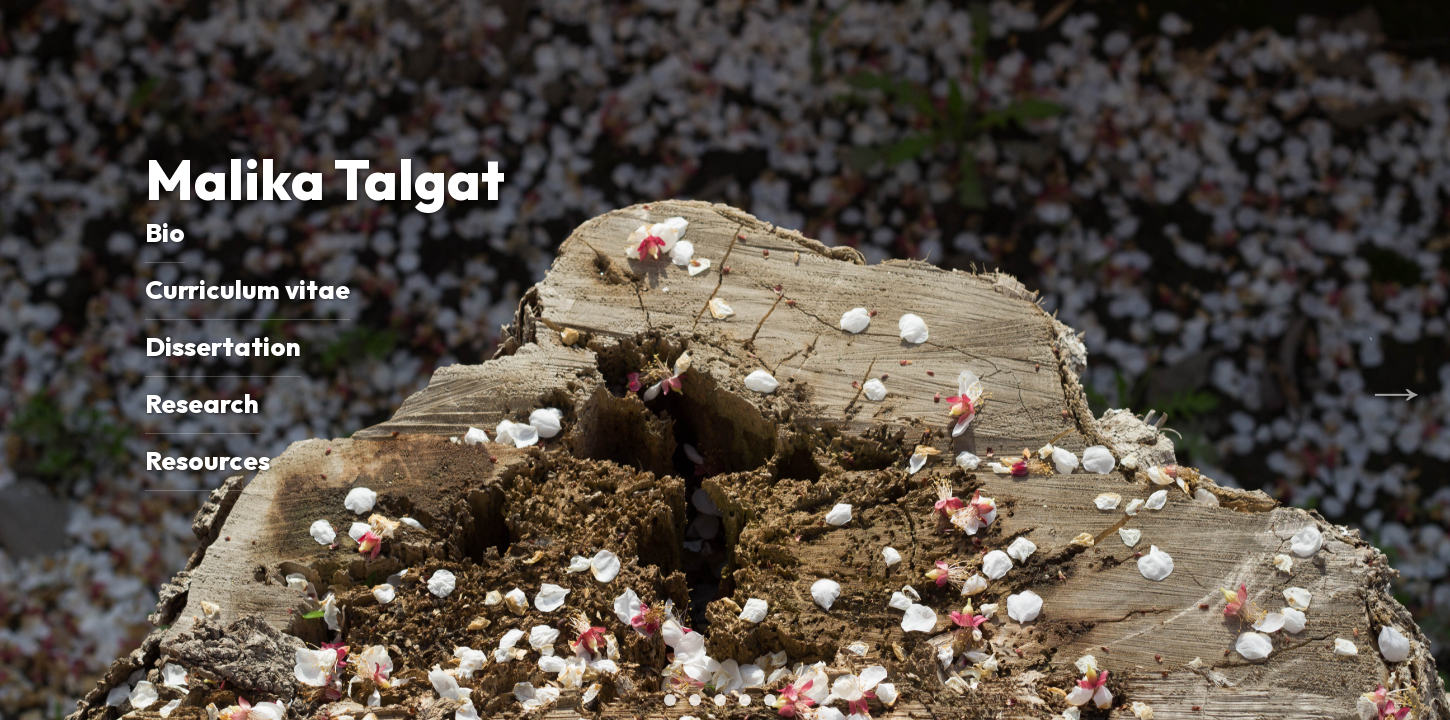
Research (202, 403)
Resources (207, 460)
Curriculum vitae (247, 289)
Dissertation (223, 346)
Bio (165, 232)
